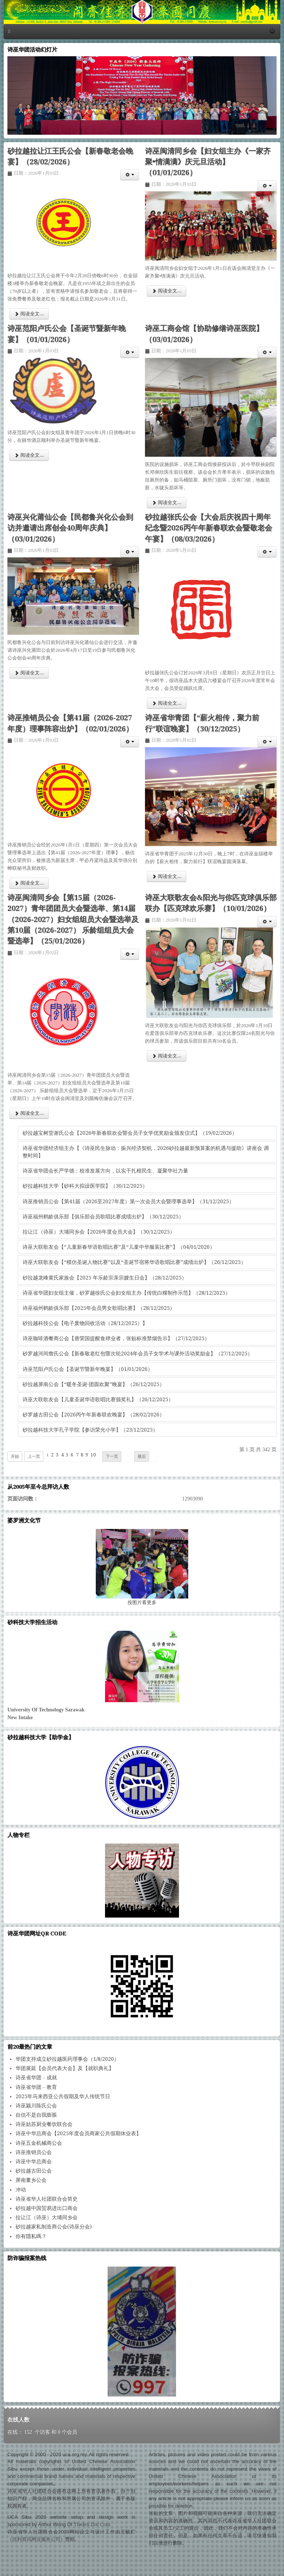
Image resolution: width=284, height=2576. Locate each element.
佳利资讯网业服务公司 (36, 2539)
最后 (142, 1456)
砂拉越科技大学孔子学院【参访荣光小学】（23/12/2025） (90, 1430)
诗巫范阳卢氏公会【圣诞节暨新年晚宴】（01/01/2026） (88, 1369)
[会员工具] (129, 174)
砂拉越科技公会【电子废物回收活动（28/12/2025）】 (85, 1323)
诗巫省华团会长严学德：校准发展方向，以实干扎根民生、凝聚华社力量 (105, 1171)
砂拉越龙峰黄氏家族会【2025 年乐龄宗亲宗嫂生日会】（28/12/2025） (105, 1278)
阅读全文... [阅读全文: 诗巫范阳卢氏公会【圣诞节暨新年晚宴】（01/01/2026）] (29, 455)
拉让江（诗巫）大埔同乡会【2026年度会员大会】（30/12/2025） (99, 1232)
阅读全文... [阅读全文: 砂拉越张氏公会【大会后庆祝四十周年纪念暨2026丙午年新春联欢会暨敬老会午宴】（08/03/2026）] (167, 703)
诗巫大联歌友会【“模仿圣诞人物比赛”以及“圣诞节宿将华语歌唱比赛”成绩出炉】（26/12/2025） (134, 1262)
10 (93, 1455)
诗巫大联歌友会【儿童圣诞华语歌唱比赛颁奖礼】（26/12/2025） (98, 1399)
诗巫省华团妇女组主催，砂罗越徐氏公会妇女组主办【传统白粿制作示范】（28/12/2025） (126, 1293)
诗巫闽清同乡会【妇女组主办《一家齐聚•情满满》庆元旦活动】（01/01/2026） (208, 162)
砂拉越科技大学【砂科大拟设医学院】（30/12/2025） (85, 1186)
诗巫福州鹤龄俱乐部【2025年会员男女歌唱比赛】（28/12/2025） (99, 1308)
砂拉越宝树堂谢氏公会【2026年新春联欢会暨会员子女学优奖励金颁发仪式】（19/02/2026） (130, 1133)
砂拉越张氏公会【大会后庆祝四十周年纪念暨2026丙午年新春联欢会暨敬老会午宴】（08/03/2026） (208, 528)
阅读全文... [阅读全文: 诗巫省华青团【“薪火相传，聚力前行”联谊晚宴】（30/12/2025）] (167, 876)
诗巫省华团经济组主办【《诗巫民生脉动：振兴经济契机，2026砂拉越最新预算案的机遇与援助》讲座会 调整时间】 (146, 1151)
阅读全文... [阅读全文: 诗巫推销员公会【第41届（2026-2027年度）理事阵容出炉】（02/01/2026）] (29, 883)
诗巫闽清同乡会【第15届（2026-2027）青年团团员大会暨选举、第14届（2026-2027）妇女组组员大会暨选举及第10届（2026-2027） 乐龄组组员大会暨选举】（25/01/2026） (73, 919)
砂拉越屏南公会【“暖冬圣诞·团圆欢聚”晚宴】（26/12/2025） (94, 1384)
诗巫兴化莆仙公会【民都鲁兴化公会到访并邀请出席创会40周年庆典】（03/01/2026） (70, 528)
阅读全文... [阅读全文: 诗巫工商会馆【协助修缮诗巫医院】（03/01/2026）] (167, 502)
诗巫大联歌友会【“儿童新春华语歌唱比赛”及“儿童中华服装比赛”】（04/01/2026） (119, 1247)
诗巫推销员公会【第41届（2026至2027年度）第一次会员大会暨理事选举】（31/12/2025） (128, 1201)
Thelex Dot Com (92, 2524)
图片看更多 (142, 1602)
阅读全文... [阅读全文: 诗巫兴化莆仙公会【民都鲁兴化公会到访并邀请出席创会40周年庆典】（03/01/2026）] (29, 672)
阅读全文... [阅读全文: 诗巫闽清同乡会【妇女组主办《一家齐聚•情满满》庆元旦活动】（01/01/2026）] (167, 291)
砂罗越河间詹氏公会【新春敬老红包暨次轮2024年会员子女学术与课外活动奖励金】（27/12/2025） (138, 1353)
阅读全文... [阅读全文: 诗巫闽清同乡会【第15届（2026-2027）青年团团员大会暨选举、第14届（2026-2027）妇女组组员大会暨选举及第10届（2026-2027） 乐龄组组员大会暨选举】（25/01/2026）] (29, 1113)
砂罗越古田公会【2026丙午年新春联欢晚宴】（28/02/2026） (94, 1415)
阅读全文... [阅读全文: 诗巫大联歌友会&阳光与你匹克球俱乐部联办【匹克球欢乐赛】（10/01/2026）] (167, 1056)
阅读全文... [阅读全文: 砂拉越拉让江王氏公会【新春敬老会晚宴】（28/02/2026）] (29, 313)
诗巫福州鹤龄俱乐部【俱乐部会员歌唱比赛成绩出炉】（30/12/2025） (103, 1217)
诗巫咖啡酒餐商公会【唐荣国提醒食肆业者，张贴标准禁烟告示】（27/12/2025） (116, 1338)
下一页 (112, 1456)
